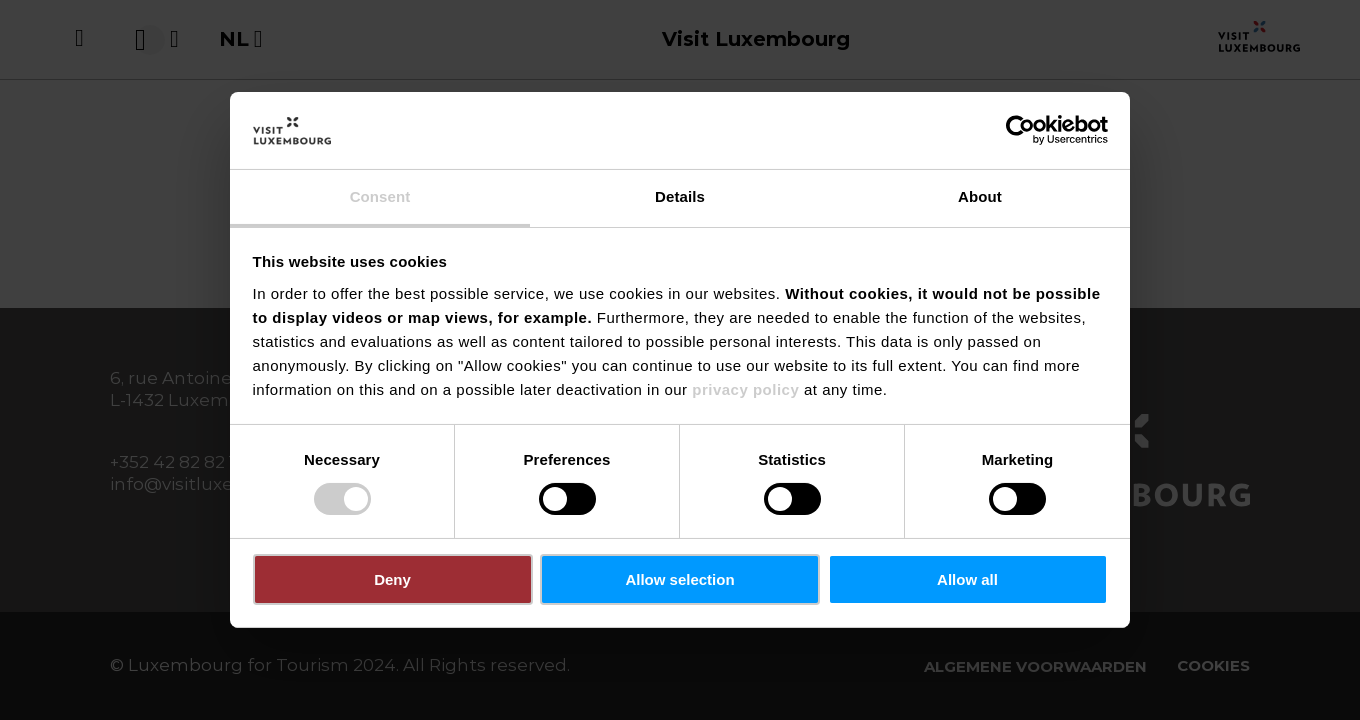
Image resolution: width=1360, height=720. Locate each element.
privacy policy (745, 389)
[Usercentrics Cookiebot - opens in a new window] (1020, 130)
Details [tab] (680, 196)
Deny (392, 579)
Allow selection (679, 579)
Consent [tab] (380, 196)
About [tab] (980, 196)
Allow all (967, 579)
